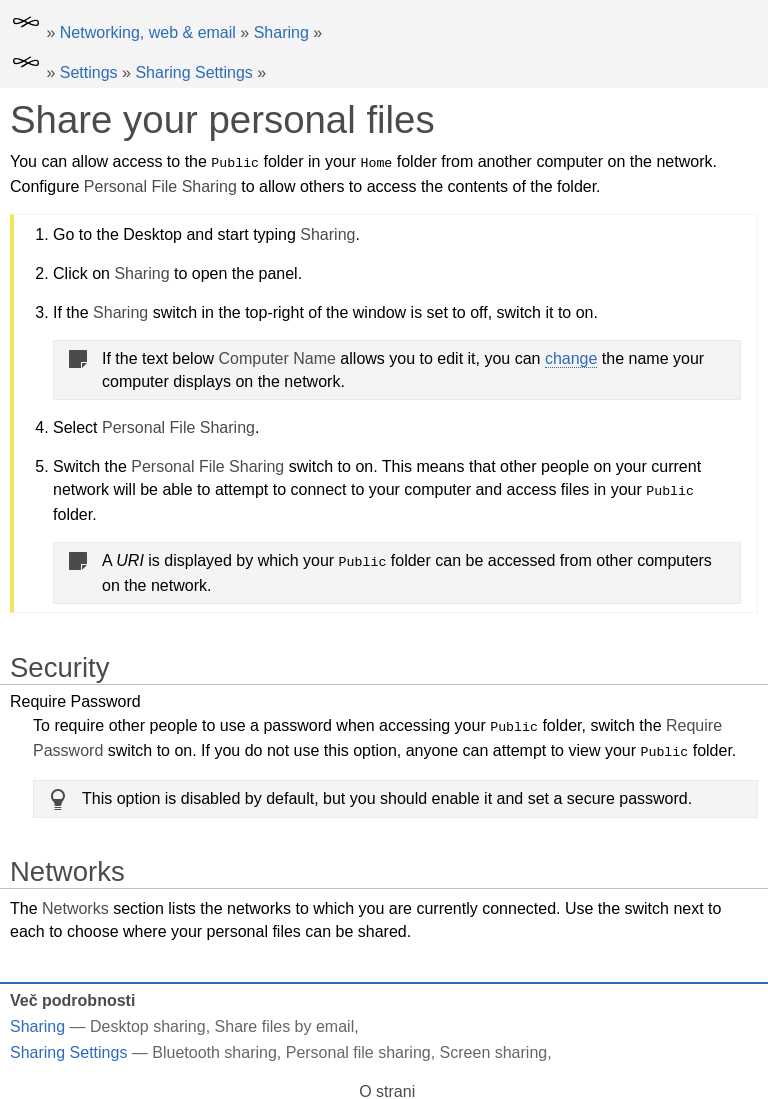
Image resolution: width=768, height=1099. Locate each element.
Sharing (281, 32)
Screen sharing (494, 1047)
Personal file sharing (358, 1047)
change (571, 357)
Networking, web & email (148, 32)
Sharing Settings (193, 72)
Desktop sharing (148, 1021)
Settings (89, 72)
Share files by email (285, 1021)
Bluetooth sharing (214, 1047)
